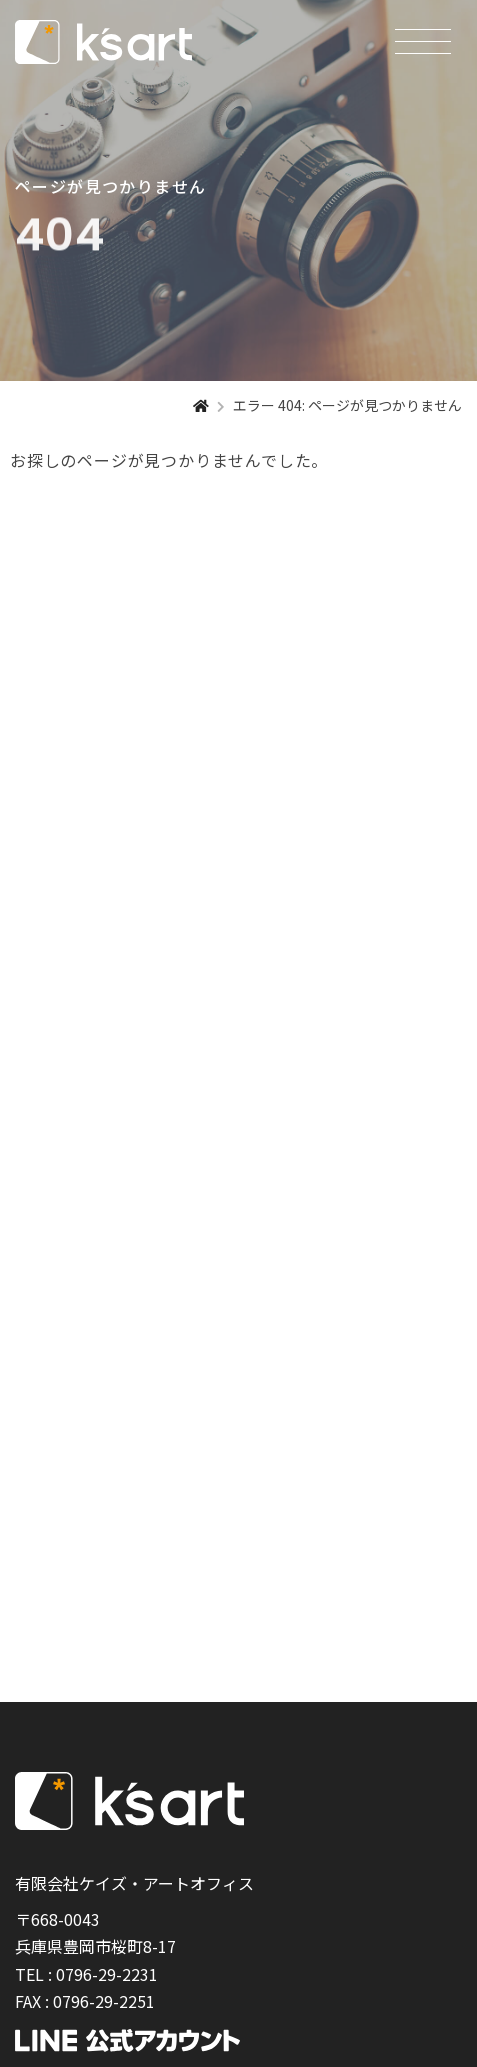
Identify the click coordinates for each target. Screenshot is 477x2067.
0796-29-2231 (107, 1974)
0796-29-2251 (104, 2001)
